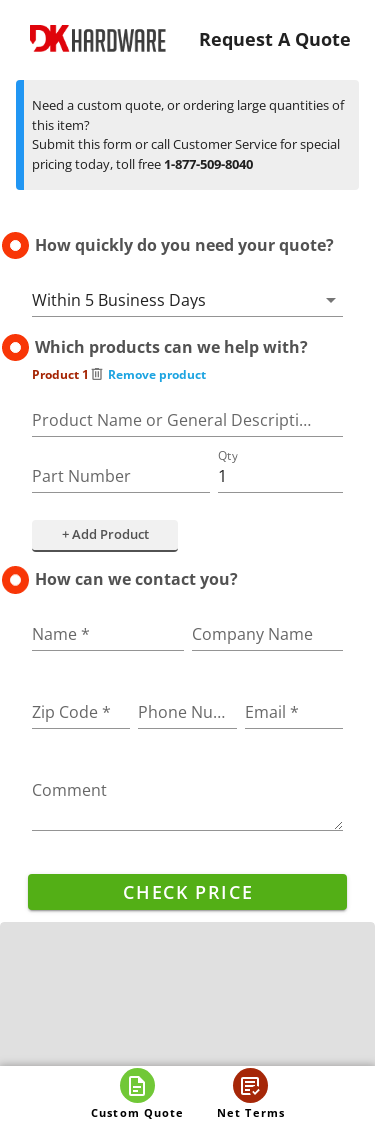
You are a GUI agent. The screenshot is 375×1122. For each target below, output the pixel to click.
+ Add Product (105, 534)
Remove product (147, 374)
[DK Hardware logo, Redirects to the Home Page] (98, 38)
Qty (228, 455)
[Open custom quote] (137, 1094)
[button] (187, 300)
